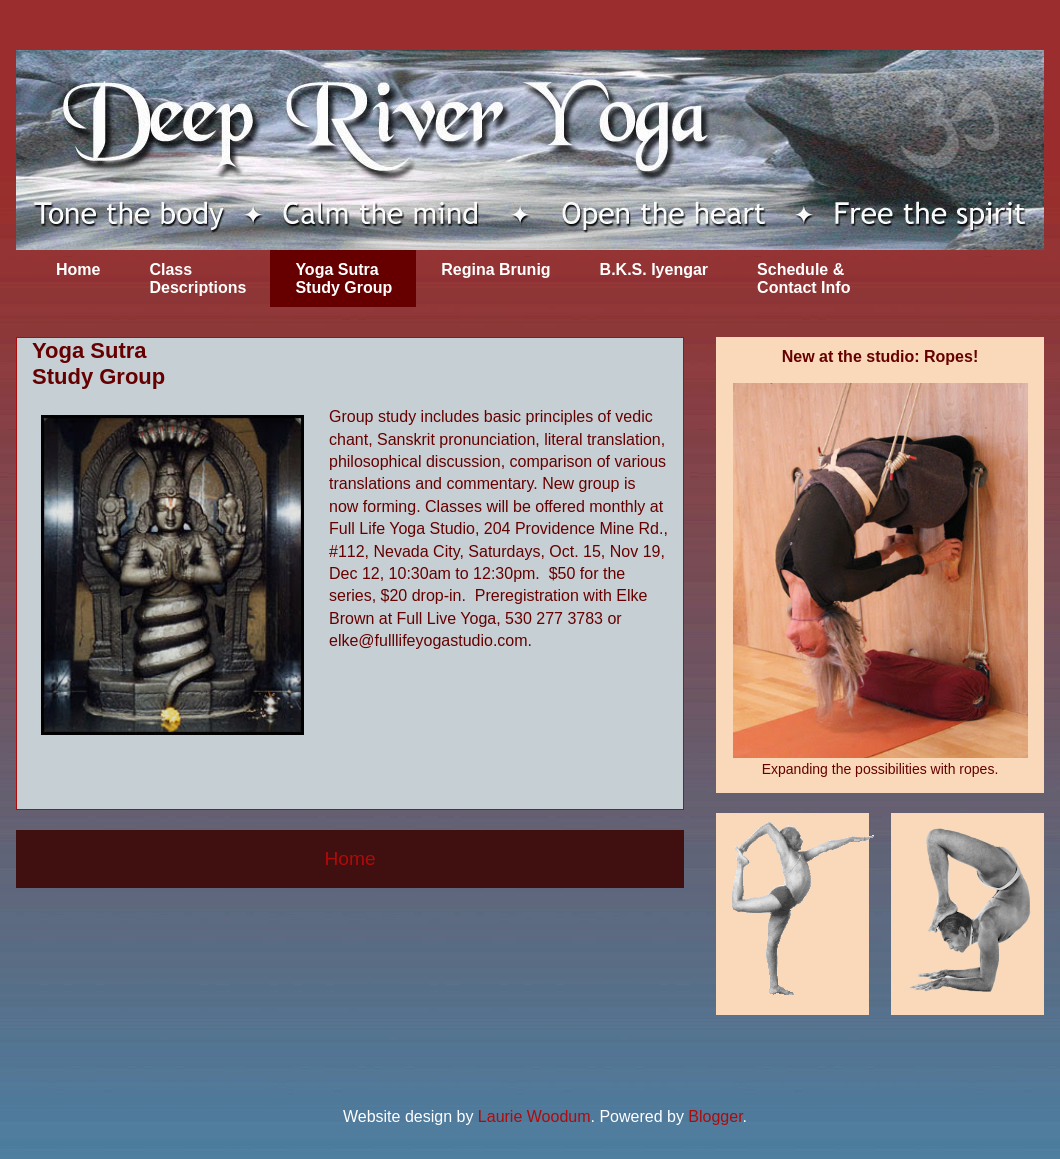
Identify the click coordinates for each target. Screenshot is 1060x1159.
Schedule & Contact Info (803, 278)
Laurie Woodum (534, 1116)
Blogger (715, 1116)
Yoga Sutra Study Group (343, 278)
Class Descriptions (197, 278)
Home (78, 269)
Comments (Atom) (399, 934)
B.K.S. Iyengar (654, 269)
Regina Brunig (495, 269)
